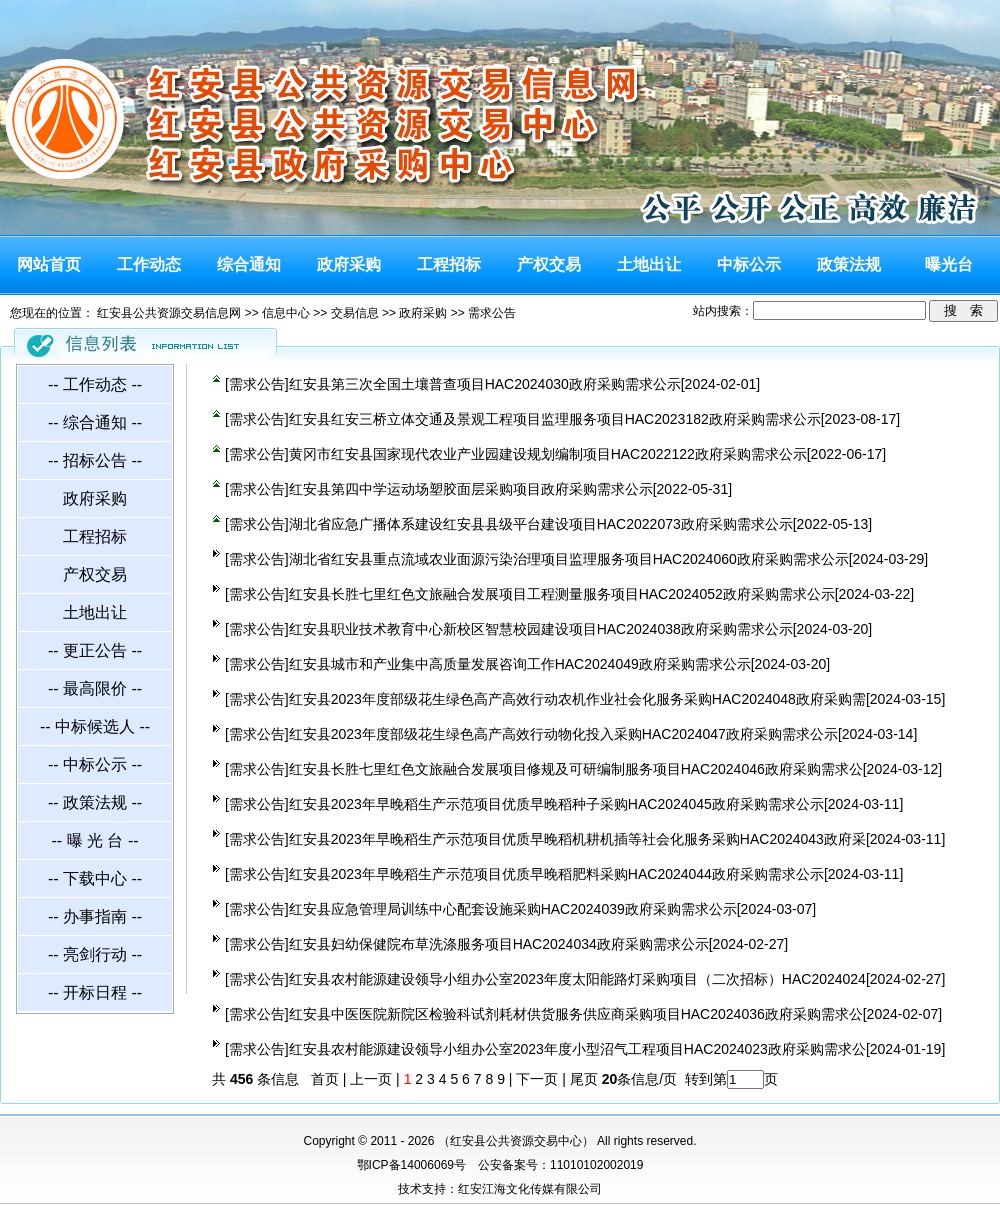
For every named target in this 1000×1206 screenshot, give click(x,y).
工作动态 (149, 264)
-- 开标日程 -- (95, 992)
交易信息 (355, 313)
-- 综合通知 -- (95, 422)
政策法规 (849, 264)
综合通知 (249, 264)
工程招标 (449, 264)
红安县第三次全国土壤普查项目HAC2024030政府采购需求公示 (485, 384)
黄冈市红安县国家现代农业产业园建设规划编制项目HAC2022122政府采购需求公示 (548, 454)
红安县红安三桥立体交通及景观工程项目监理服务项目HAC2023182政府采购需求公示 (555, 419)
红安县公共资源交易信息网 (169, 313)
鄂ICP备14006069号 (411, 1165)
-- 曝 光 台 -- (94, 840)
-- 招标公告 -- (95, 460)
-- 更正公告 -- (95, 650)
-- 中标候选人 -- (95, 726)
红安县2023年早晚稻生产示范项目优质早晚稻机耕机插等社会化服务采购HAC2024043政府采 (577, 839)
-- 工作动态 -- (95, 384)
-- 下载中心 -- (95, 878)
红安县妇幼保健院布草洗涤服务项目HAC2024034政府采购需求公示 (499, 944)
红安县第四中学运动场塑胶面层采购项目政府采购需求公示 (471, 489)
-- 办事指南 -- (95, 916)
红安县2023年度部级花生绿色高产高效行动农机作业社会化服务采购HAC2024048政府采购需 (577, 699)
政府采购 (349, 264)
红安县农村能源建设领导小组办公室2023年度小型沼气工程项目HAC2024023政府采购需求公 (577, 1049)
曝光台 (949, 264)
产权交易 (549, 264)
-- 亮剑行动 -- (95, 954)
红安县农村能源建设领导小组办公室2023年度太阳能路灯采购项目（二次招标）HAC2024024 (577, 979)
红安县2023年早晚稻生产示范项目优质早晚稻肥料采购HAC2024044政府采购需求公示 (556, 874)
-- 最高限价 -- (95, 688)
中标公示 (749, 264)
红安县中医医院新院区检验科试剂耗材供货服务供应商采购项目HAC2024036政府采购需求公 (576, 1014)
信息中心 (286, 313)
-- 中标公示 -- (95, 764)
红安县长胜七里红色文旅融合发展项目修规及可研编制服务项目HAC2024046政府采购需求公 (576, 769)
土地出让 (649, 264)
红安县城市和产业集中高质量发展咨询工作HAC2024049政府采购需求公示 (520, 664)
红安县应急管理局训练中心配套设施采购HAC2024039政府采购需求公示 (513, 909)
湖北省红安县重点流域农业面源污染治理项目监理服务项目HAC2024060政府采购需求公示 (569, 559)
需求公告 (492, 313)
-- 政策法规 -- (95, 802)
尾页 (582, 1079)
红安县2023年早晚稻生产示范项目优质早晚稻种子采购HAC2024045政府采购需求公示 (556, 804)
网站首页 (49, 264)
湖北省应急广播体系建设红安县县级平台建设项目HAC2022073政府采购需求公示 (541, 524)
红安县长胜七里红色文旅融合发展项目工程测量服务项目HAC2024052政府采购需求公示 (562, 594)
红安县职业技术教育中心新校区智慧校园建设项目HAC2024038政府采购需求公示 (541, 629)
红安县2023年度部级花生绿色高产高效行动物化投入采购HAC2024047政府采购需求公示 (563, 734)
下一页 (537, 1079)
